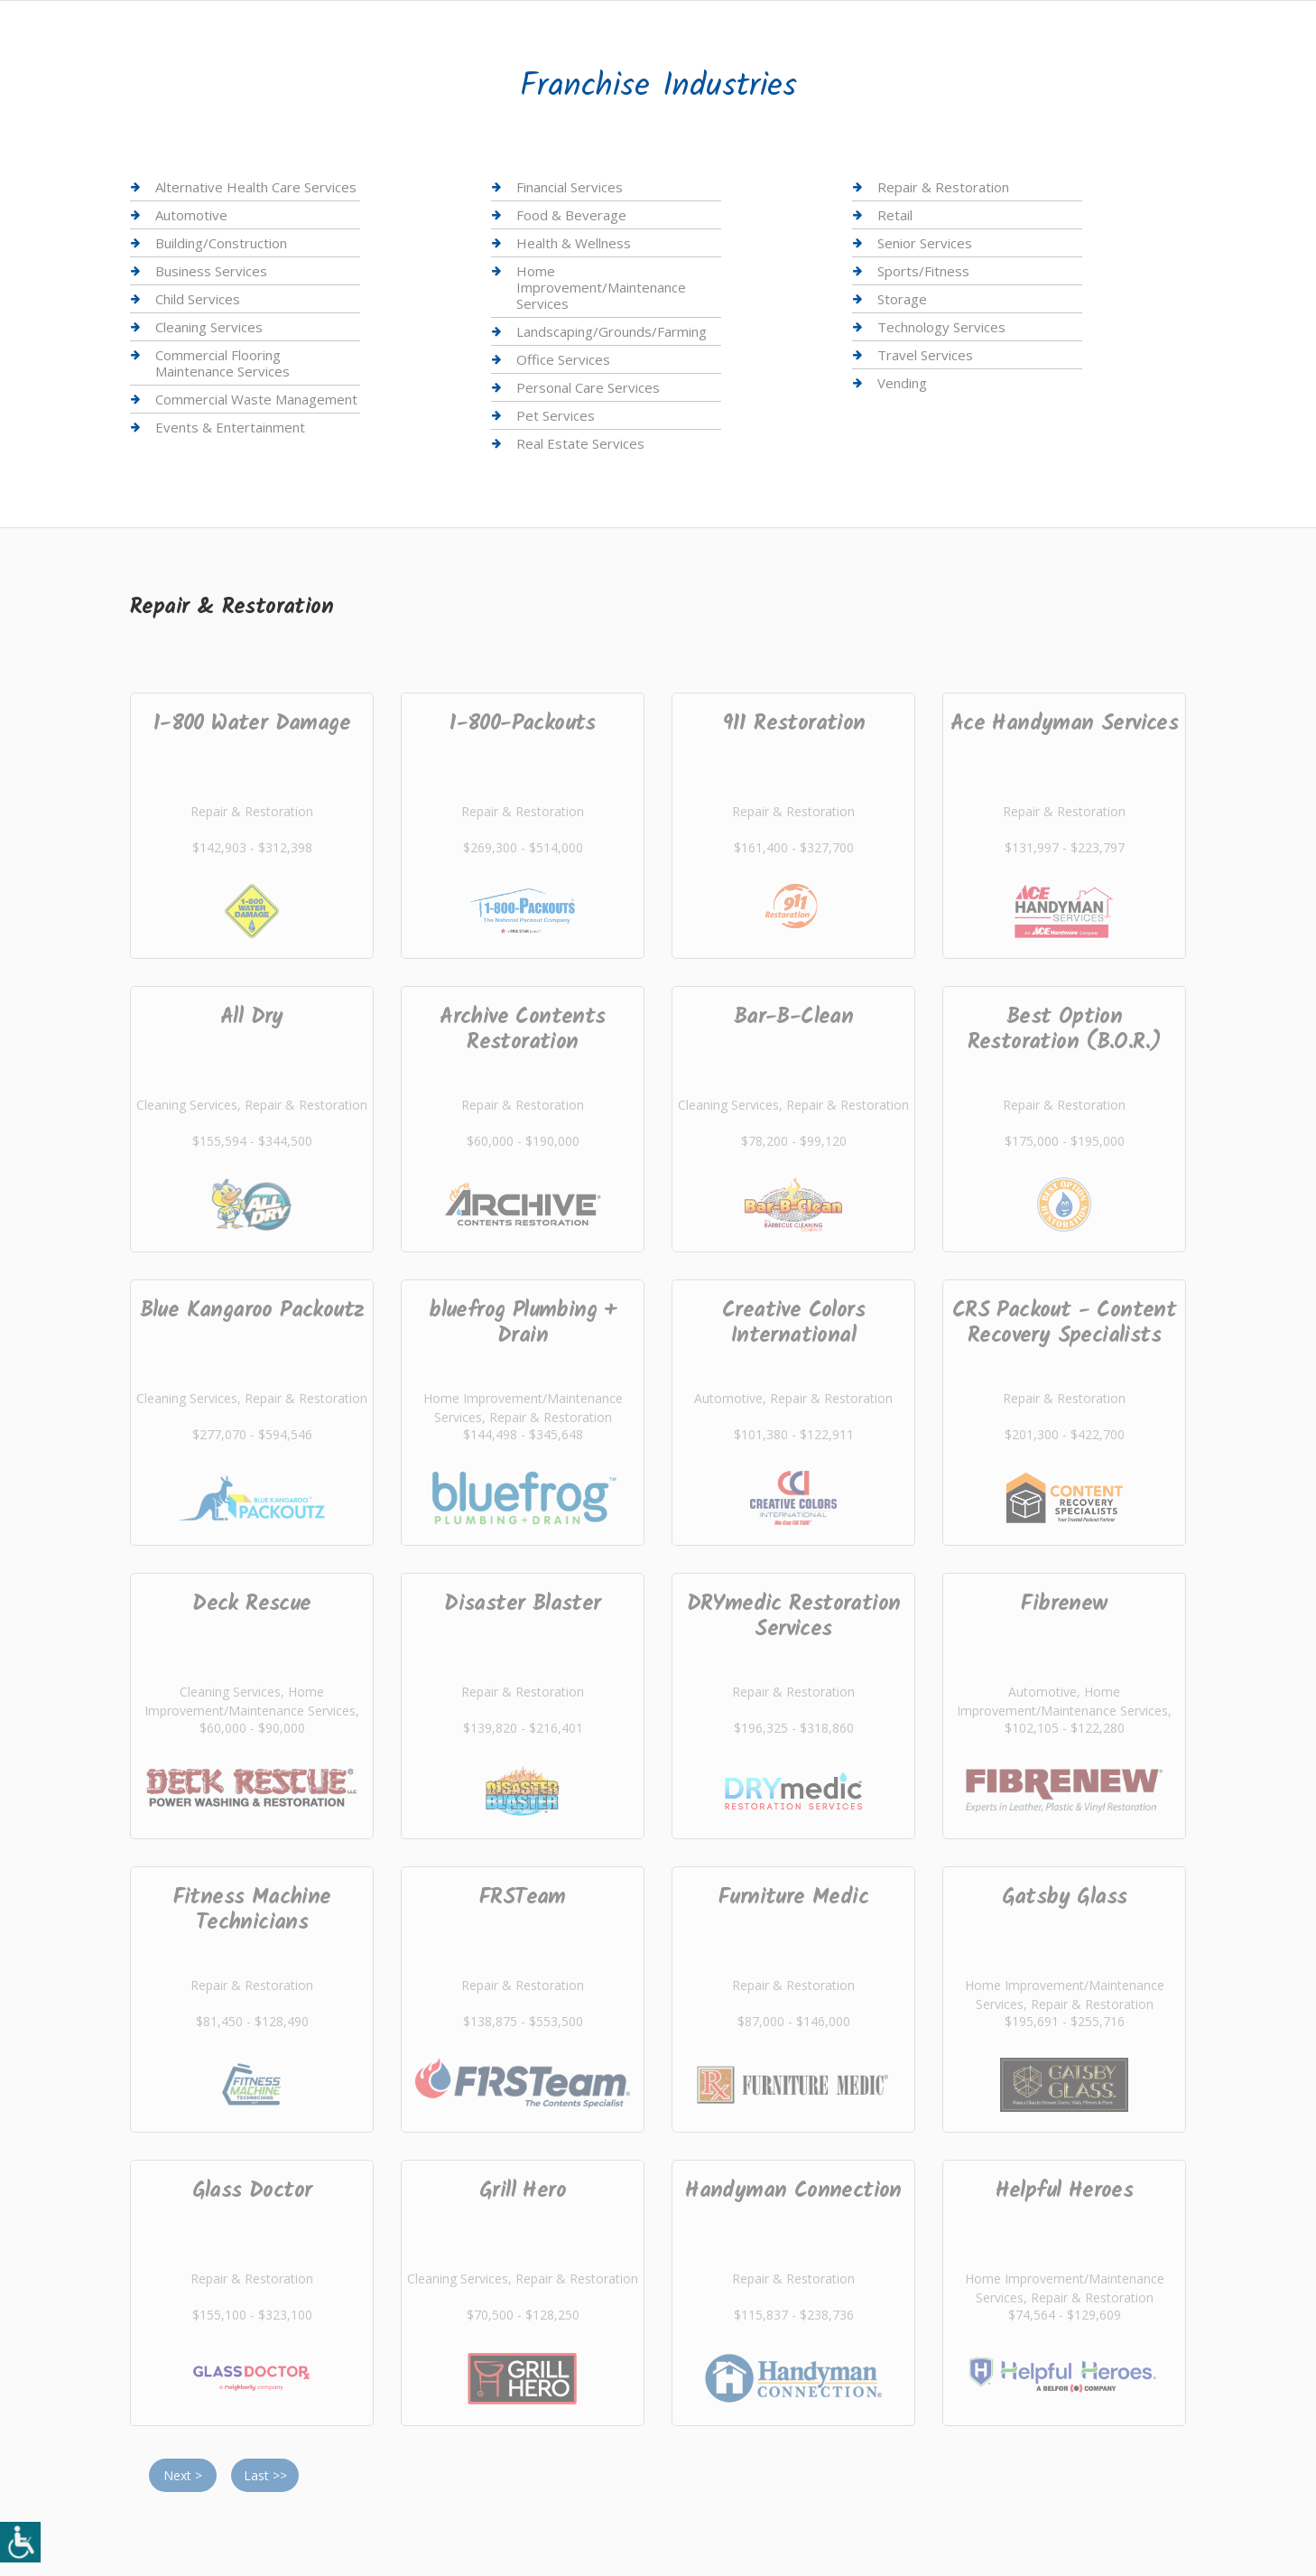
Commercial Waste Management (256, 399)
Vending (902, 383)
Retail (895, 215)
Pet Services (555, 415)
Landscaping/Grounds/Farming (611, 331)
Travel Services (925, 355)
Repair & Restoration (943, 187)
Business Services (211, 271)
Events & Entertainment (230, 427)
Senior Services (924, 243)
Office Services (563, 359)
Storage (902, 299)
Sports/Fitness (923, 271)
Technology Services (941, 327)
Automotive (191, 215)
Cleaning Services (209, 327)
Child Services (197, 299)
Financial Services (569, 187)
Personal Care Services (588, 387)
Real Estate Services (580, 443)
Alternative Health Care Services (256, 187)
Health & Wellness (573, 243)
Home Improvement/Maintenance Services (601, 287)
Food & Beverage (571, 215)
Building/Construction (221, 243)
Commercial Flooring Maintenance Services (222, 363)
